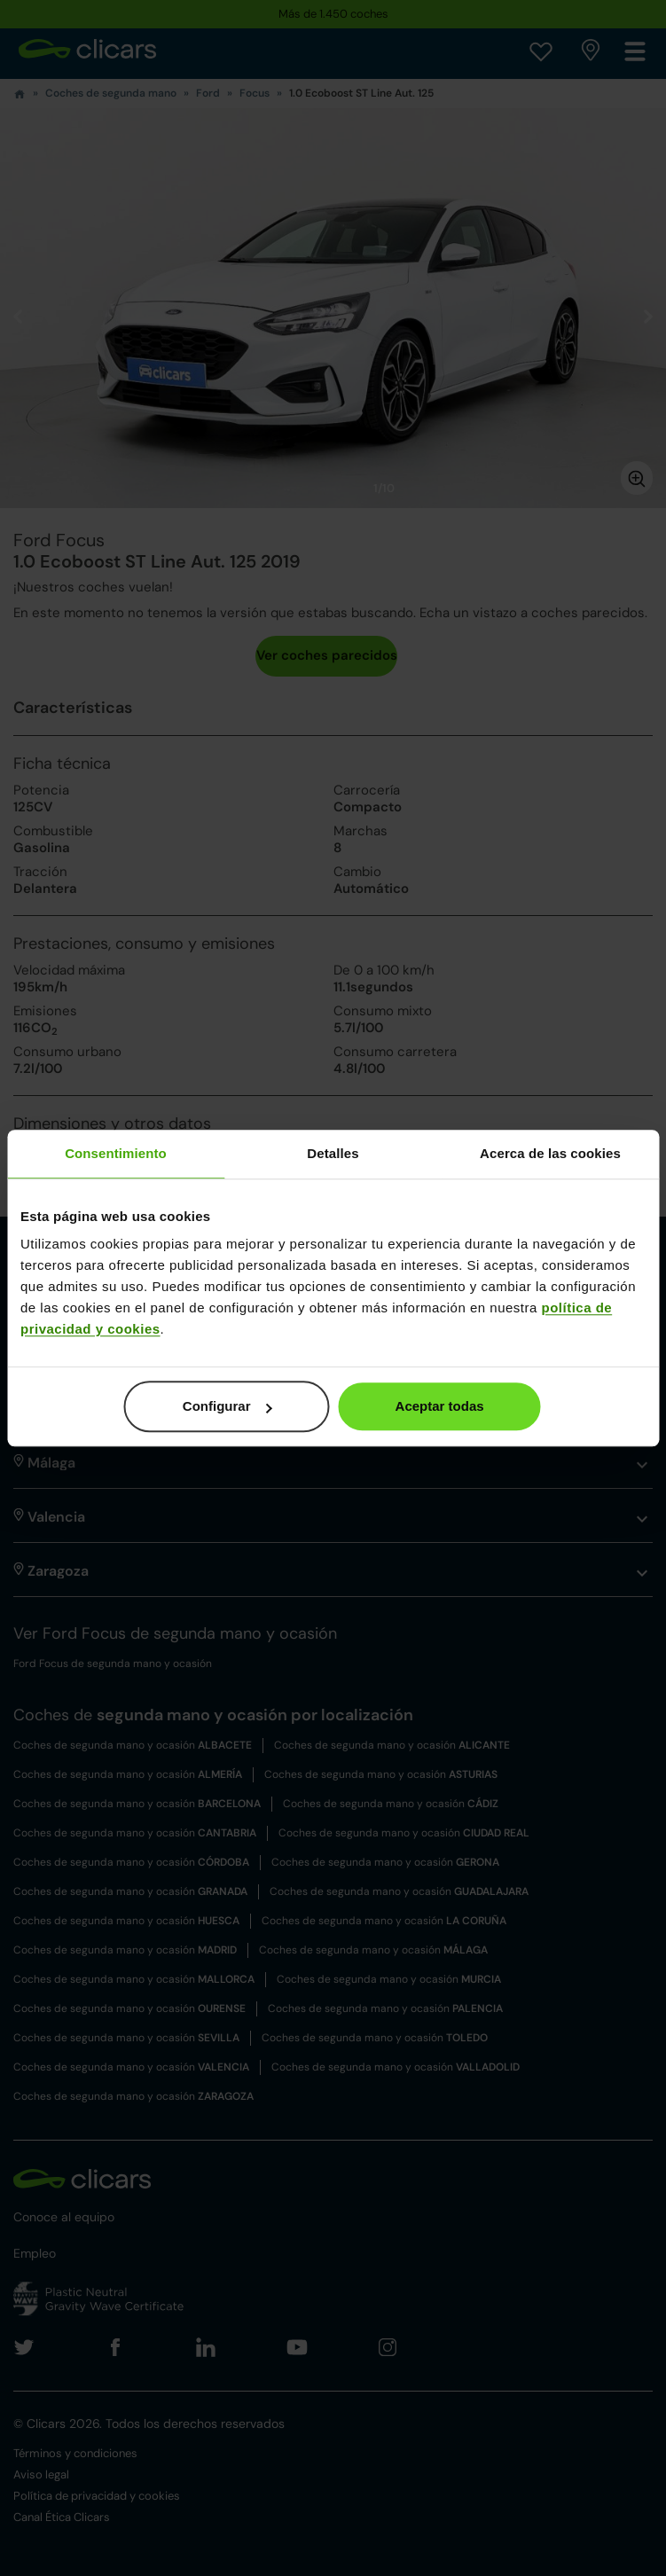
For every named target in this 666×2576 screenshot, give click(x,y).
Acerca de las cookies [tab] (550, 1153)
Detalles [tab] (332, 1153)
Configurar (227, 1405)
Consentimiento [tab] (116, 1153)
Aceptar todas (440, 1405)
